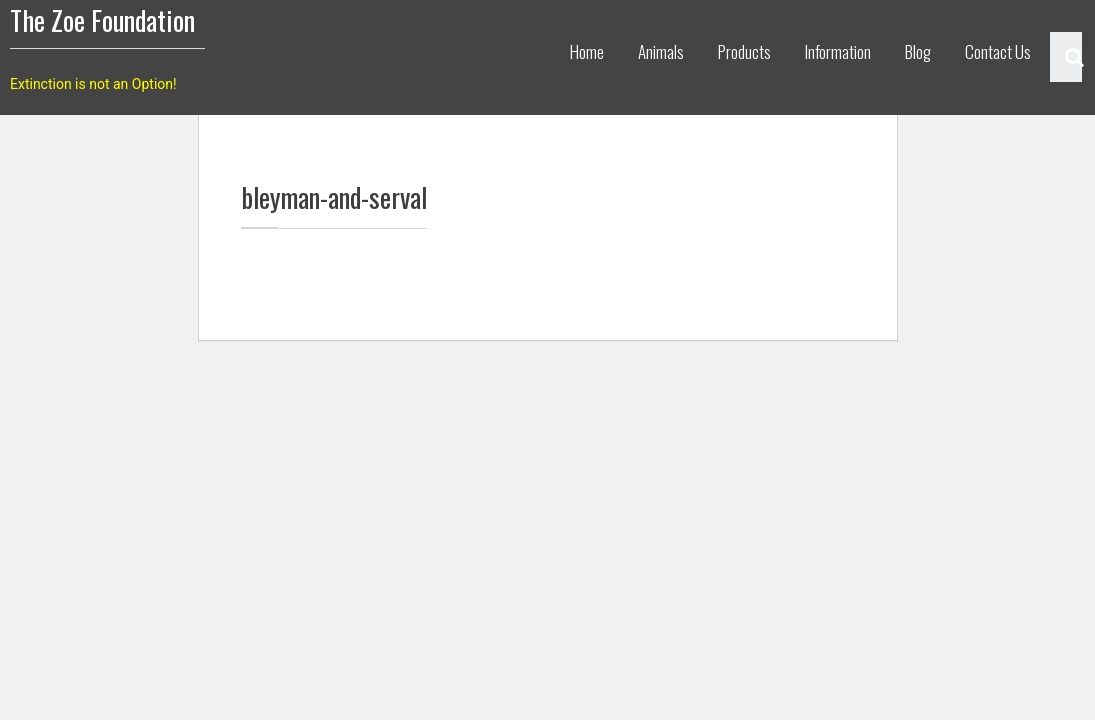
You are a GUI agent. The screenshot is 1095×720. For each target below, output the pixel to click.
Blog (918, 51)
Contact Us (998, 51)
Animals (661, 51)
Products (744, 51)
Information (838, 51)
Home (587, 51)
